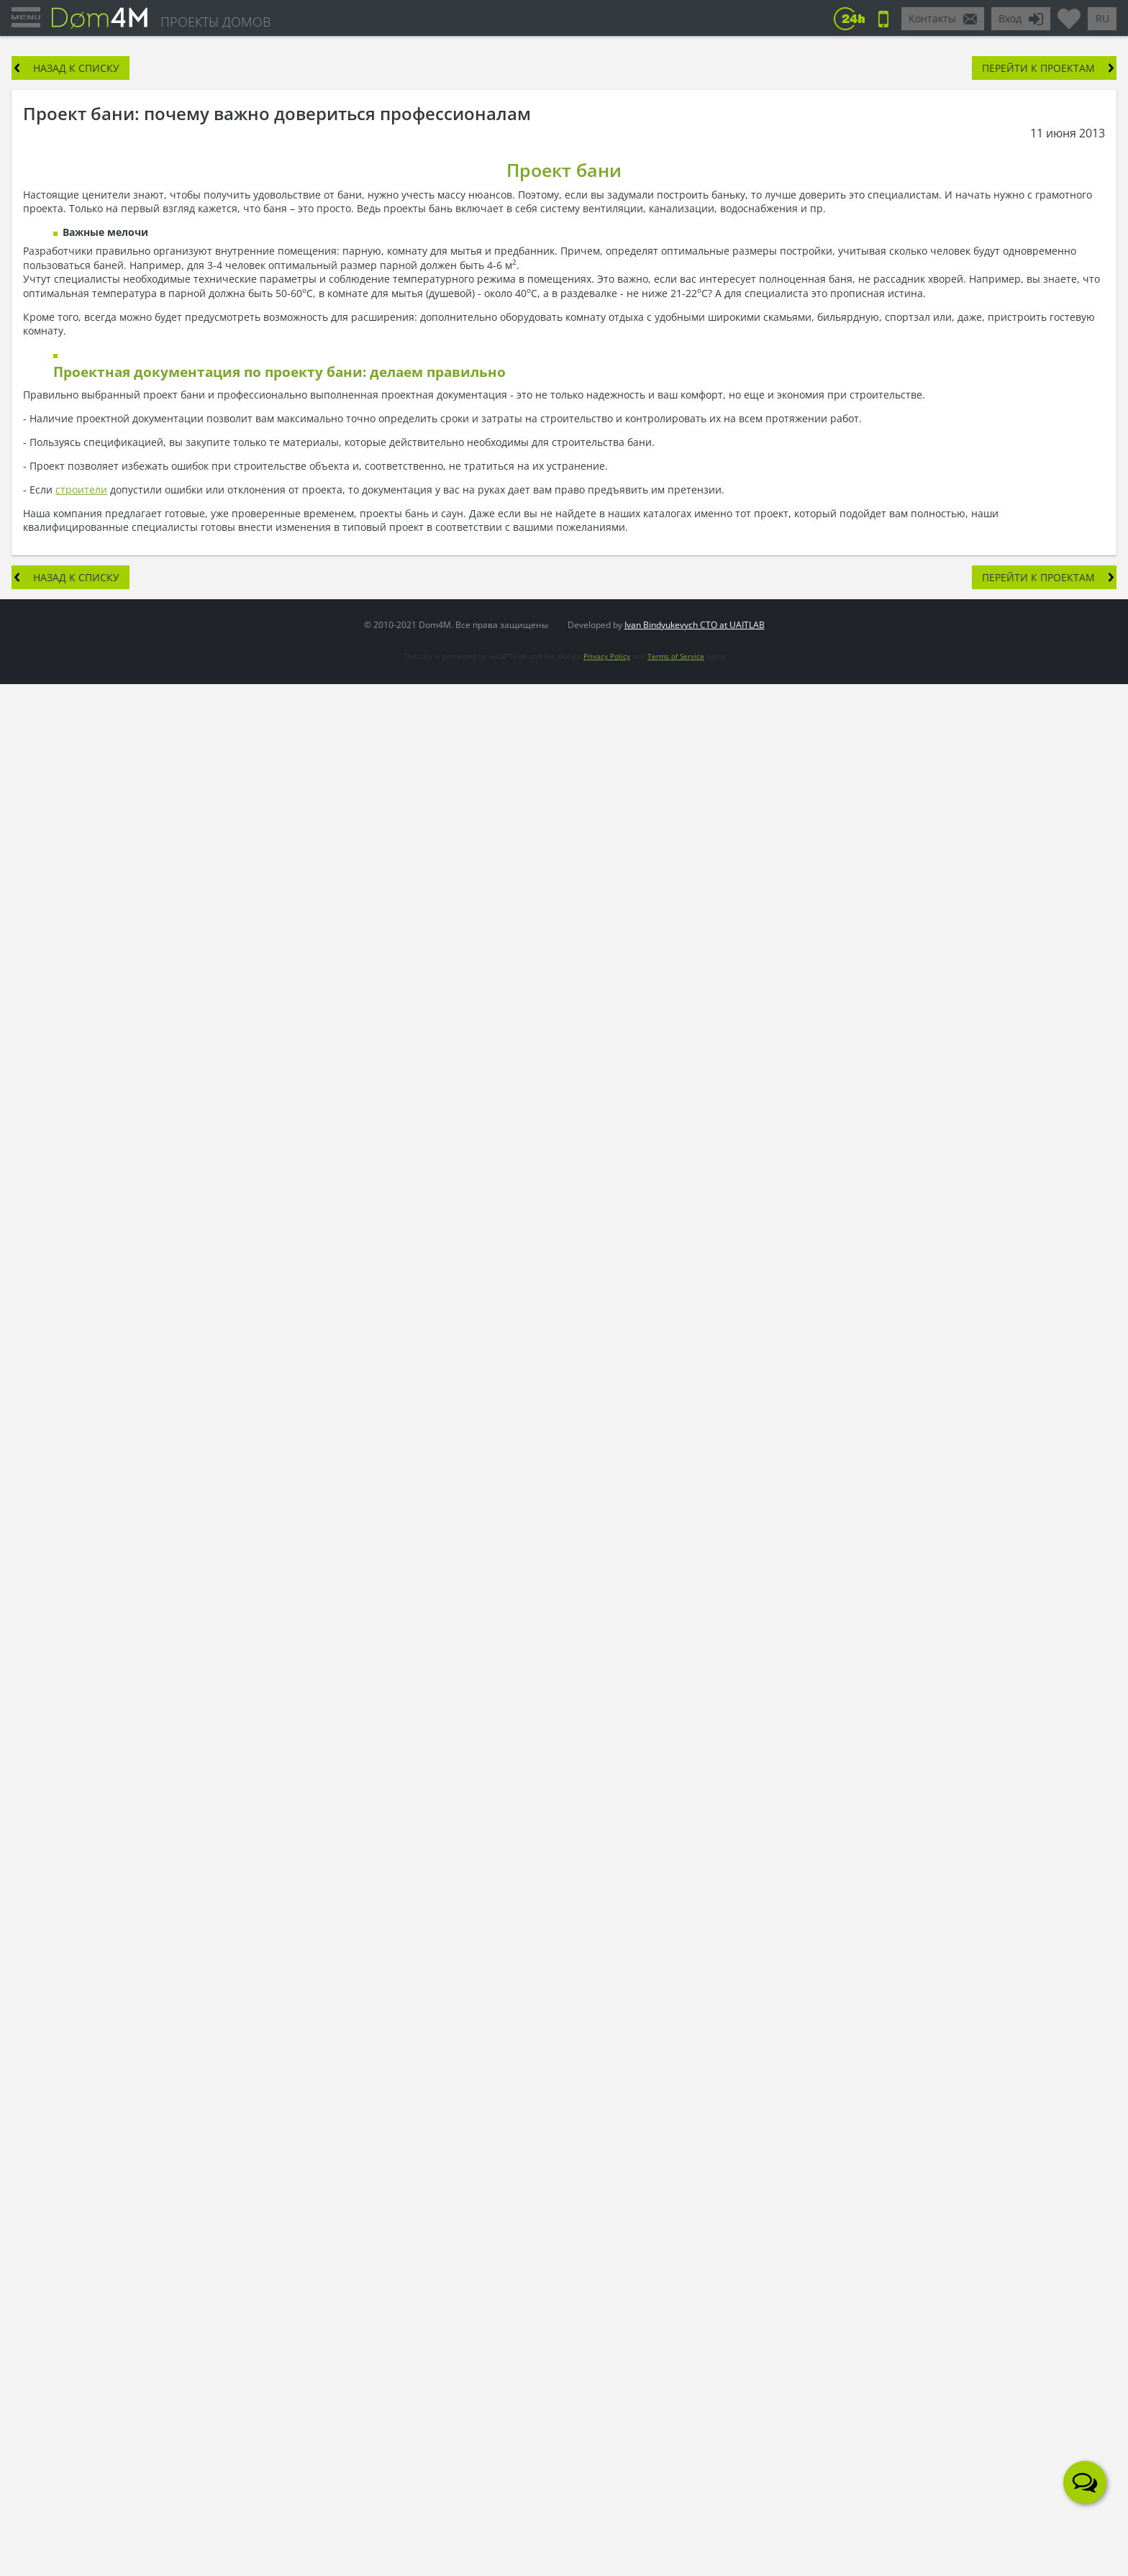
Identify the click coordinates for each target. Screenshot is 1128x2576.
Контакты (932, 18)
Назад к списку (76, 68)
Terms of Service (675, 656)
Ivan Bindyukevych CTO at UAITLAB (694, 625)
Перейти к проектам (1038, 68)
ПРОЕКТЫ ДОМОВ (215, 21)
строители (81, 489)
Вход (1010, 18)
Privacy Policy (606, 656)
